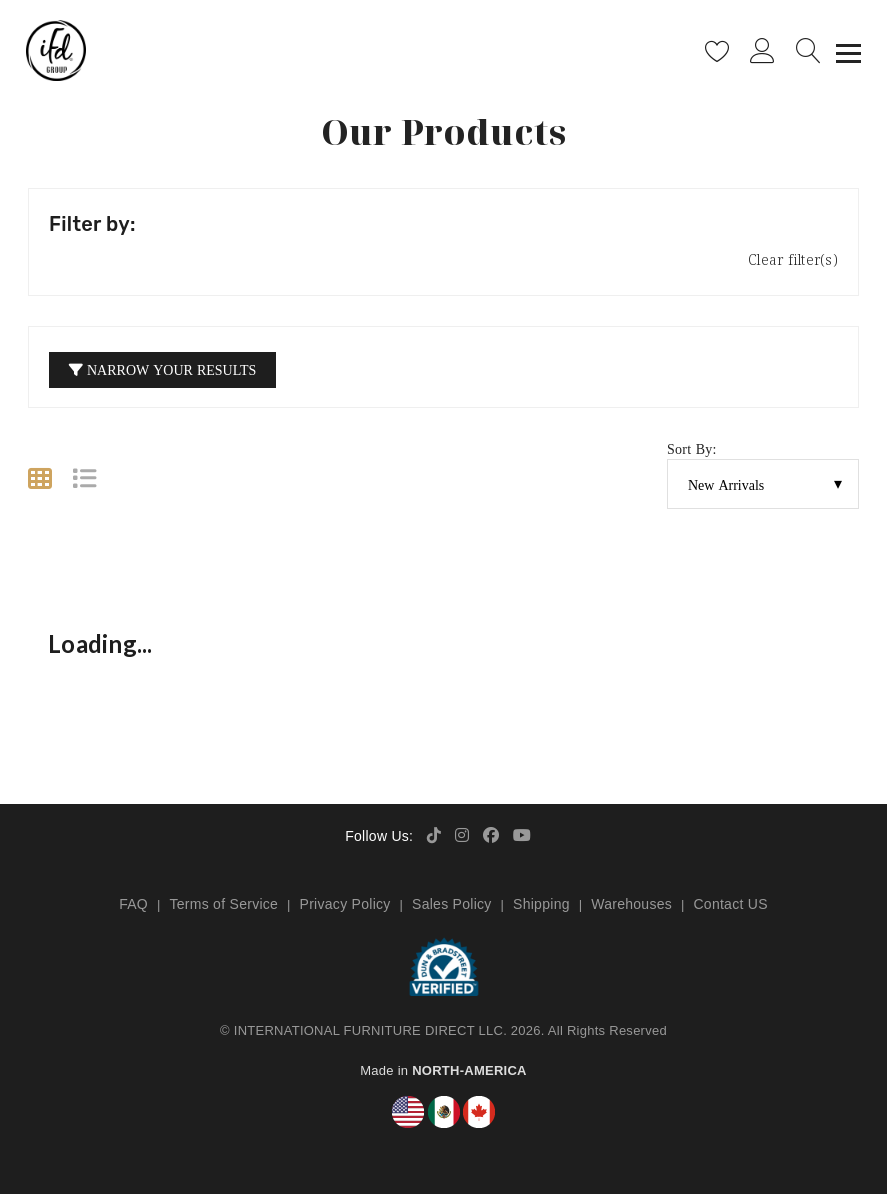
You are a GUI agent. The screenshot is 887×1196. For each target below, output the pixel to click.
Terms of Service (223, 906)
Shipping (541, 906)
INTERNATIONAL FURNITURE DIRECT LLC (368, 1032)
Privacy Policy (345, 906)
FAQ (133, 906)
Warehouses (631, 906)
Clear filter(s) (793, 261)
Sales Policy (452, 906)
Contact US (730, 906)
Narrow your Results (162, 371)
